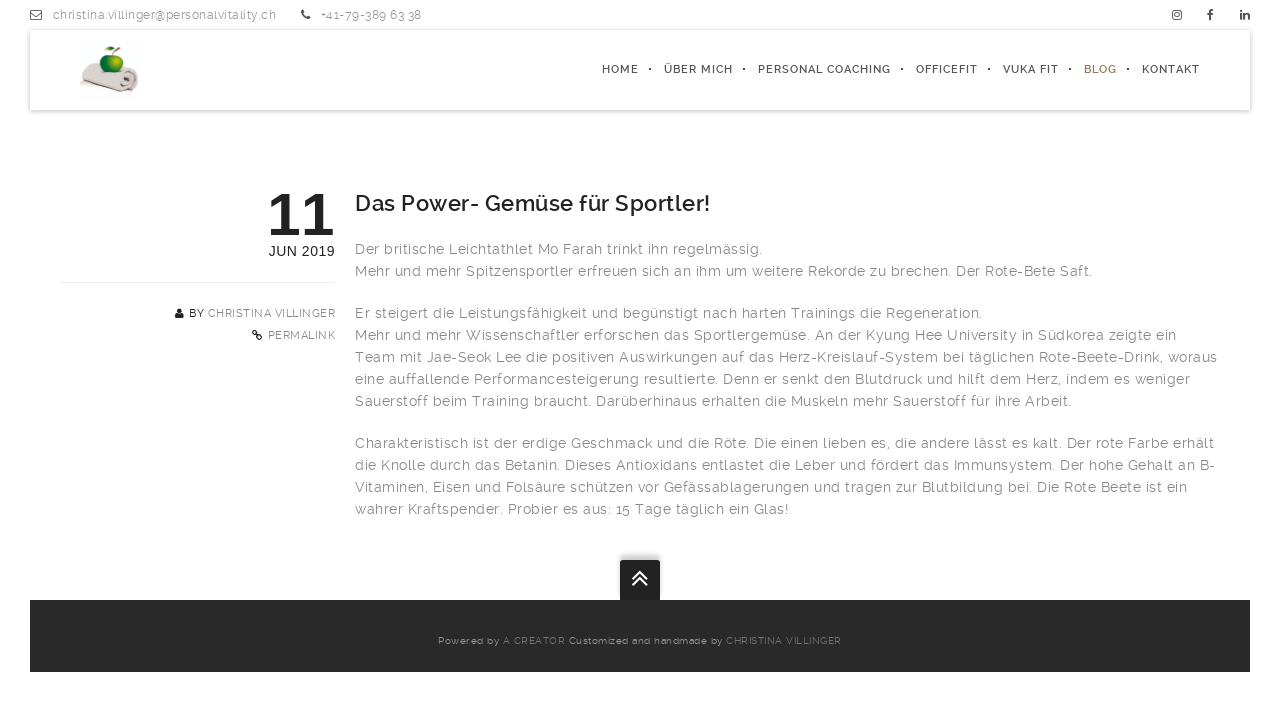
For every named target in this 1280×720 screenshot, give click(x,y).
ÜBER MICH (698, 69)
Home (620, 69)
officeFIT (947, 69)
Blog (1100, 69)
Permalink (302, 335)
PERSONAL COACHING (824, 69)
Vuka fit (1031, 69)
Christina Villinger (272, 313)
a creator (534, 640)
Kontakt (1171, 69)
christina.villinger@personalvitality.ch (165, 15)
